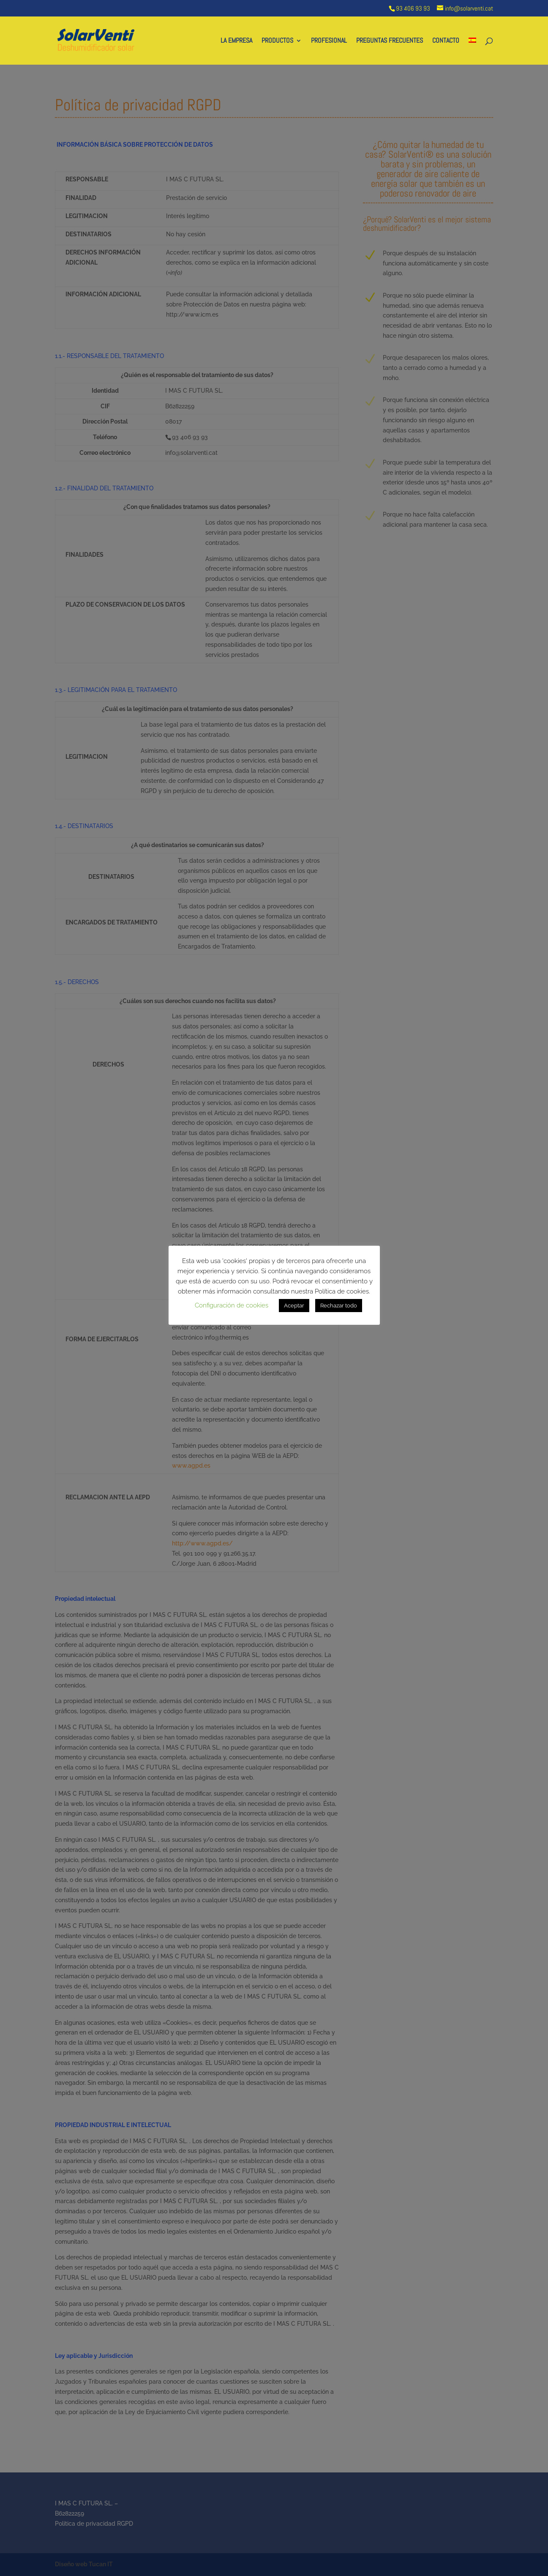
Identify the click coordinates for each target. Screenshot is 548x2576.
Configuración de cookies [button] (231, 1305)
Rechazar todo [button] (338, 1305)
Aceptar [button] (294, 1305)
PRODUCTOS (277, 41)
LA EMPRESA (236, 41)
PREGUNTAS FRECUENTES (389, 41)
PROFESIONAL (329, 41)
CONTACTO (445, 41)
